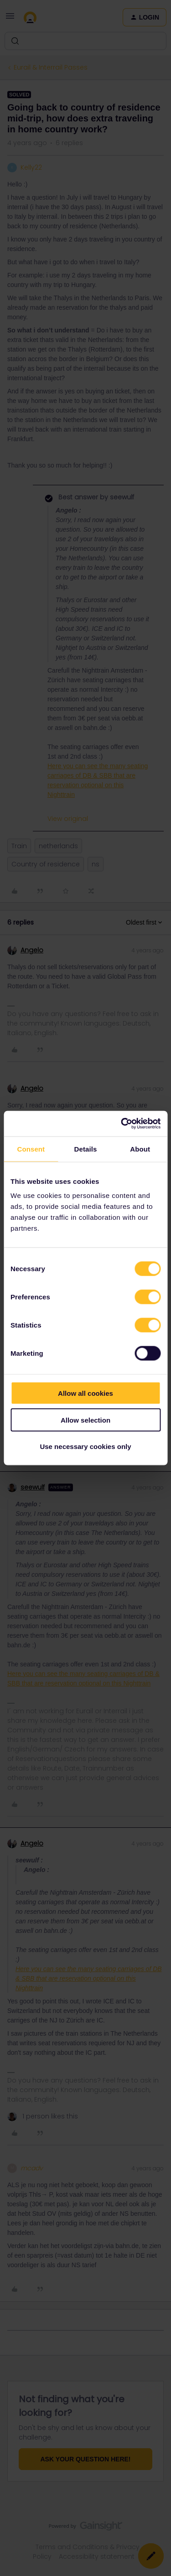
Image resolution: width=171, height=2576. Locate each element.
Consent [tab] (31, 1148)
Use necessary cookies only (85, 1446)
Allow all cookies (85, 1393)
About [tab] (140, 1148)
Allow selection (85, 1420)
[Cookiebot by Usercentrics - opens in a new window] (122, 1124)
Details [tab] (85, 1148)
